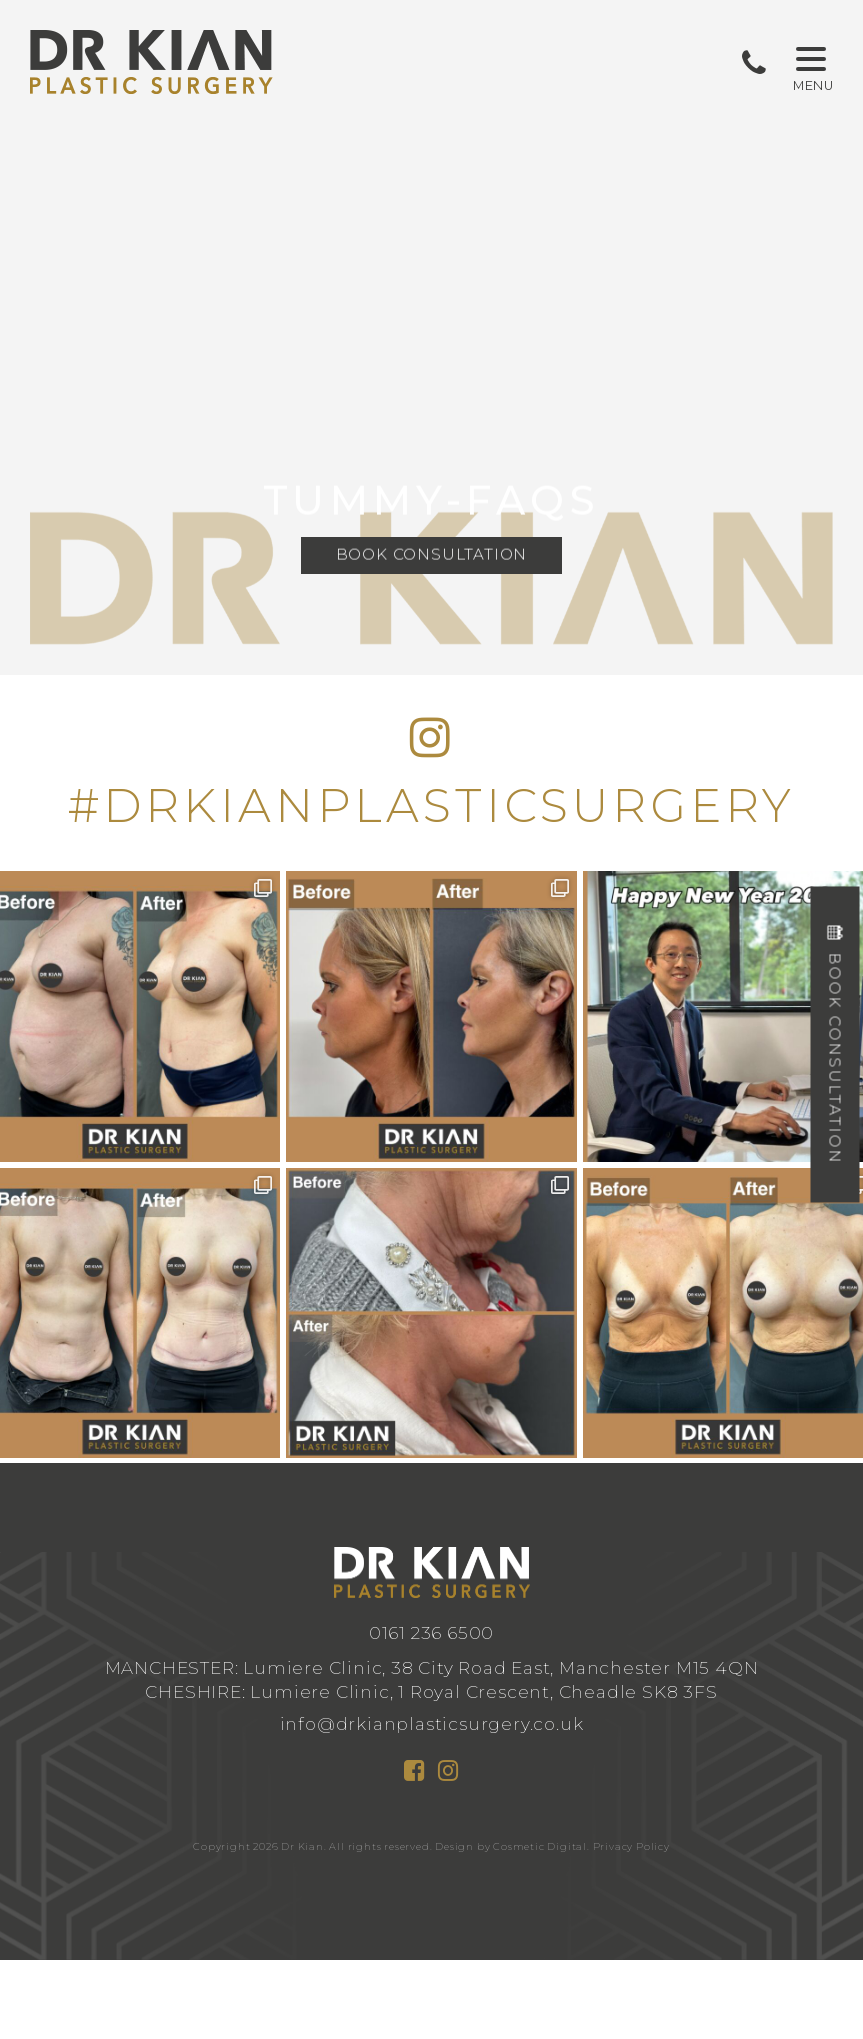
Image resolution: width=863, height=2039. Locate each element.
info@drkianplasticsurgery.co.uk (432, 1723)
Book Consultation (432, 556)
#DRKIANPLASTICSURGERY (432, 805)
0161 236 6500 (431, 1632)
